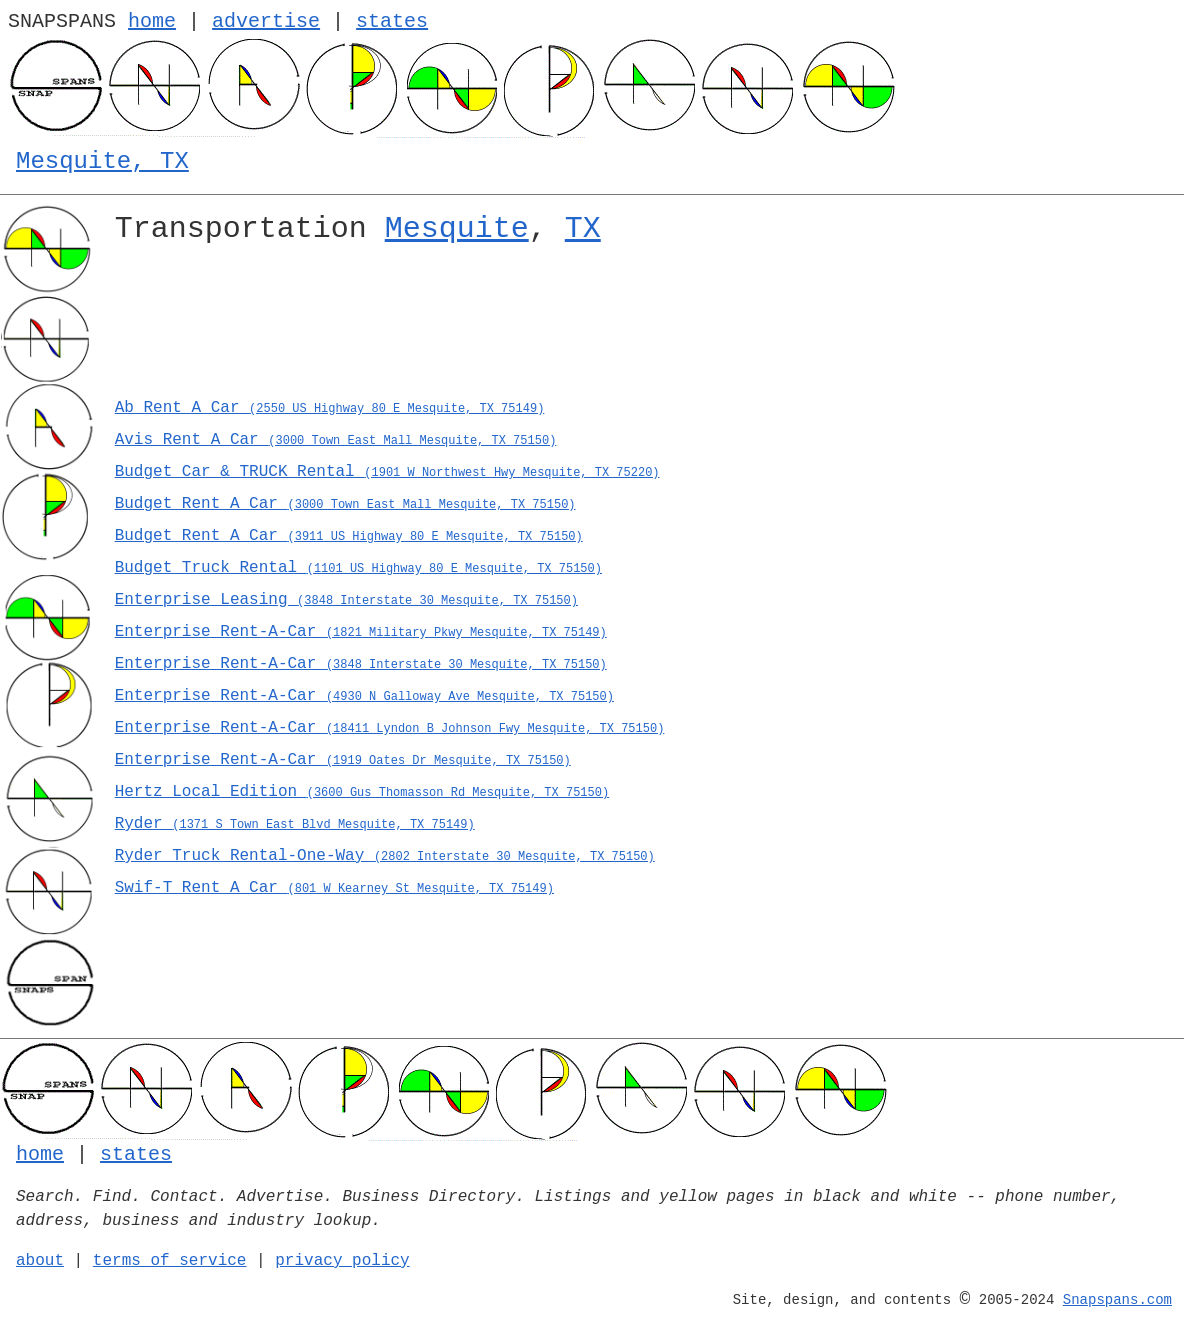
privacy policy (342, 1261)
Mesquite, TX (102, 161)
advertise (266, 21)
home (152, 21)
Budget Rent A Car (345, 504)
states (392, 21)
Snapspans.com (1117, 1300)
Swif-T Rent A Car (334, 888)
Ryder (295, 824)
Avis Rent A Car (336, 440)
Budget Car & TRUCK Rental (387, 472)
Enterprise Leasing (346, 600)
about (40, 1261)
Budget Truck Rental (358, 568)
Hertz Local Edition (362, 792)
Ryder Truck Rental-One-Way (385, 856)
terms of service (170, 1261)
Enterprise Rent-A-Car (361, 632)
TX (583, 229)
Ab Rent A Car (330, 408)
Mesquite (457, 229)
